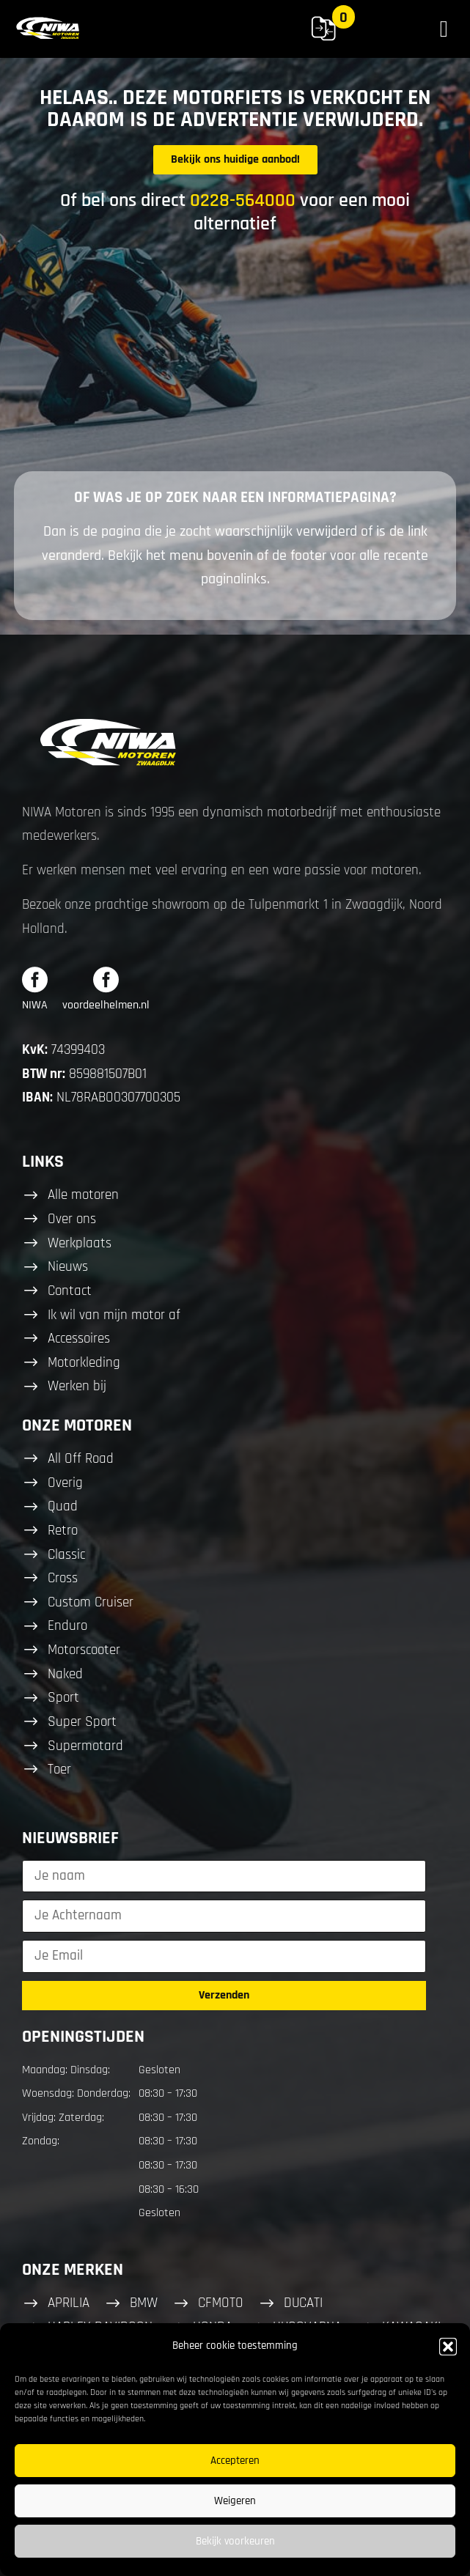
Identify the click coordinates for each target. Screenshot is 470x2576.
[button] (448, 2346)
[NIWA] (35, 979)
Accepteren (235, 2461)
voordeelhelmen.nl (106, 1005)
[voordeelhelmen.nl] (106, 979)
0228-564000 (242, 200)
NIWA (35, 1005)
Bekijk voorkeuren (235, 2541)
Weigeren (235, 2501)
